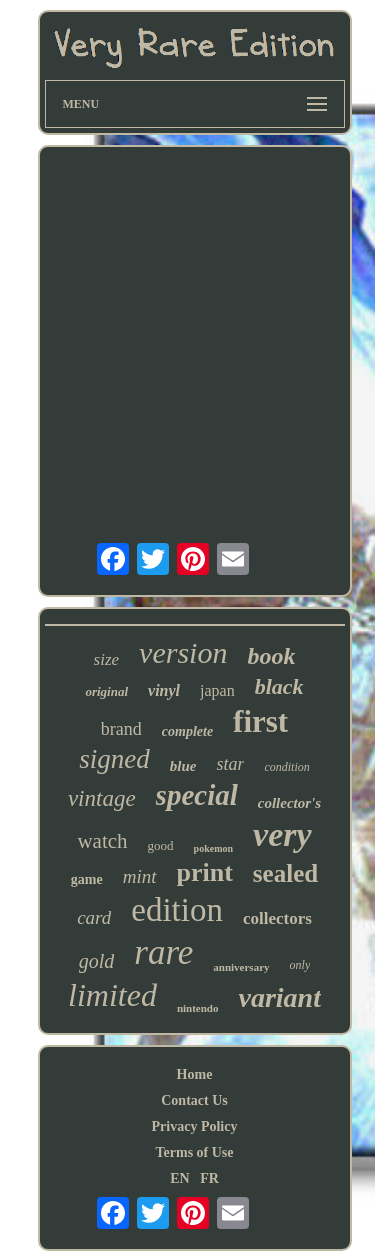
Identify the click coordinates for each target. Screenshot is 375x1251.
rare (163, 952)
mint (140, 876)
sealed (285, 873)
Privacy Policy (195, 1126)
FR (209, 1178)
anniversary (241, 967)
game (87, 879)
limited (112, 995)
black (279, 686)
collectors (277, 918)
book (271, 656)
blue (183, 766)
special (197, 795)
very (282, 834)
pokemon (213, 848)
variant (279, 997)
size (107, 659)
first (260, 721)
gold (97, 961)
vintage (102, 798)
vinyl (164, 690)
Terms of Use (194, 1152)
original (106, 691)
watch (102, 841)
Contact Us (194, 1100)
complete (187, 731)
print (205, 872)
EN (179, 1178)
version (183, 652)
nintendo (198, 1008)
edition (177, 910)
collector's (289, 803)
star (230, 764)
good (161, 845)
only (300, 965)
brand (121, 729)
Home (195, 1074)
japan (217, 690)
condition (286, 767)
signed (114, 759)
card (94, 917)
